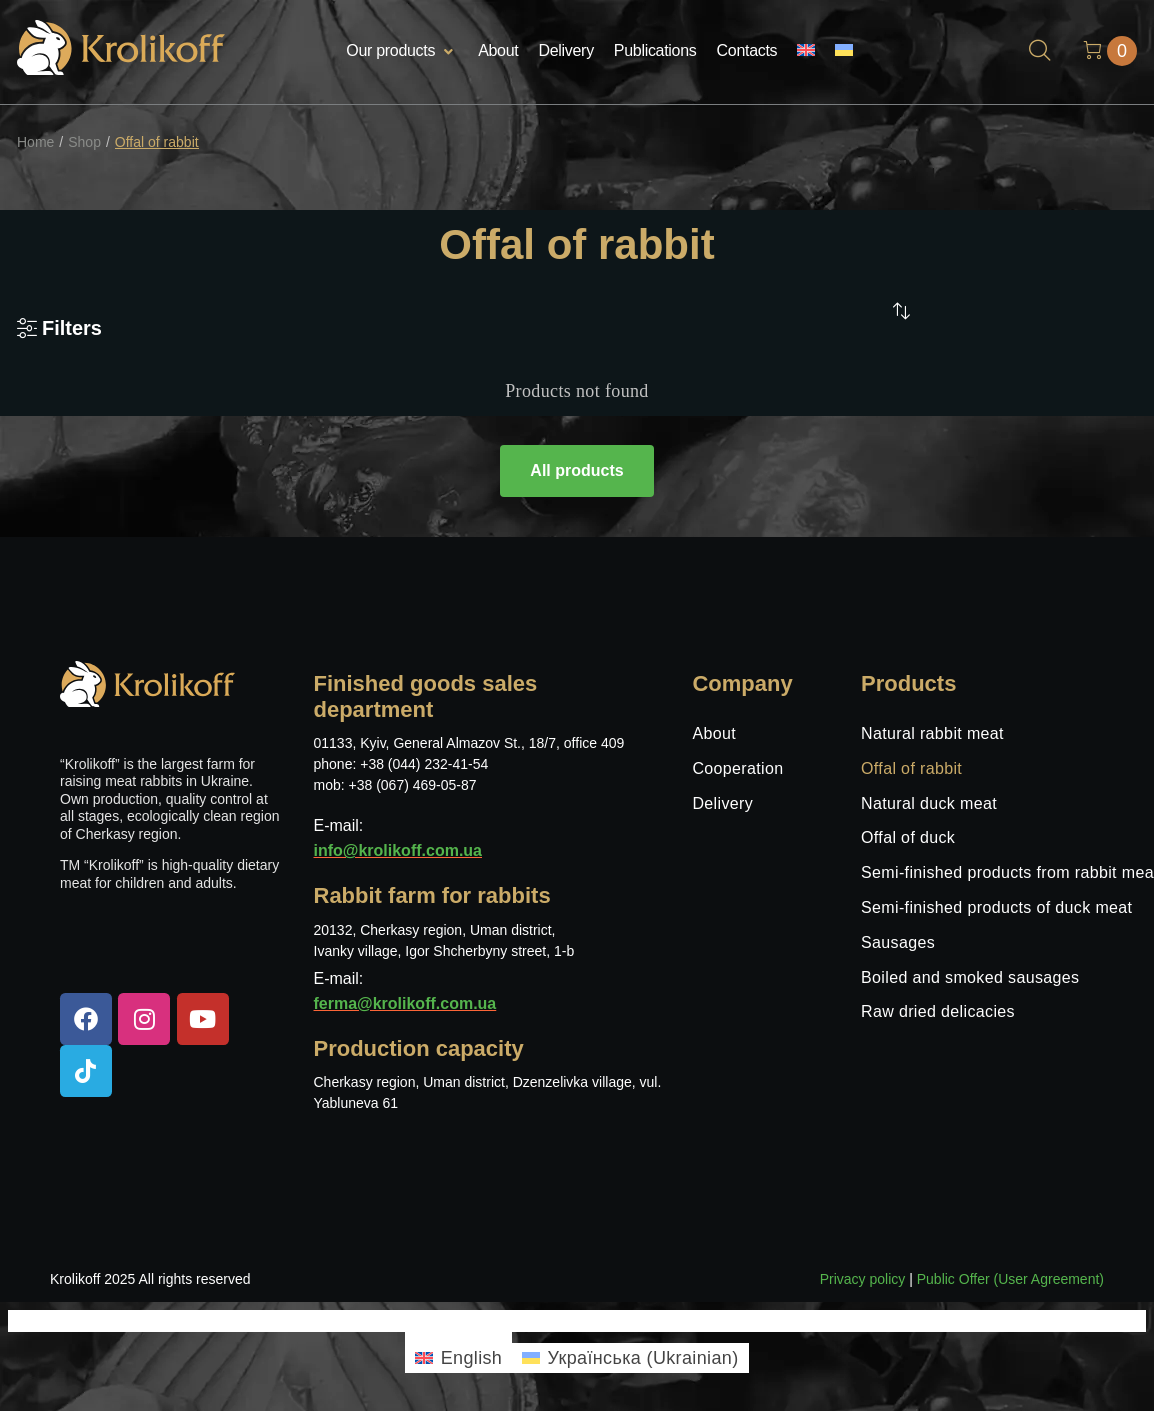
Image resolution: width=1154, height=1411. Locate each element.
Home (35, 142)
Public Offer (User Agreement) (1010, 1279)
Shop (84, 142)
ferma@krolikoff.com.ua (405, 1003)
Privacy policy (863, 1279)
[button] (402, 51)
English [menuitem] (472, 1358)
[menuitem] (806, 51)
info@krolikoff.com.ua (398, 850)
